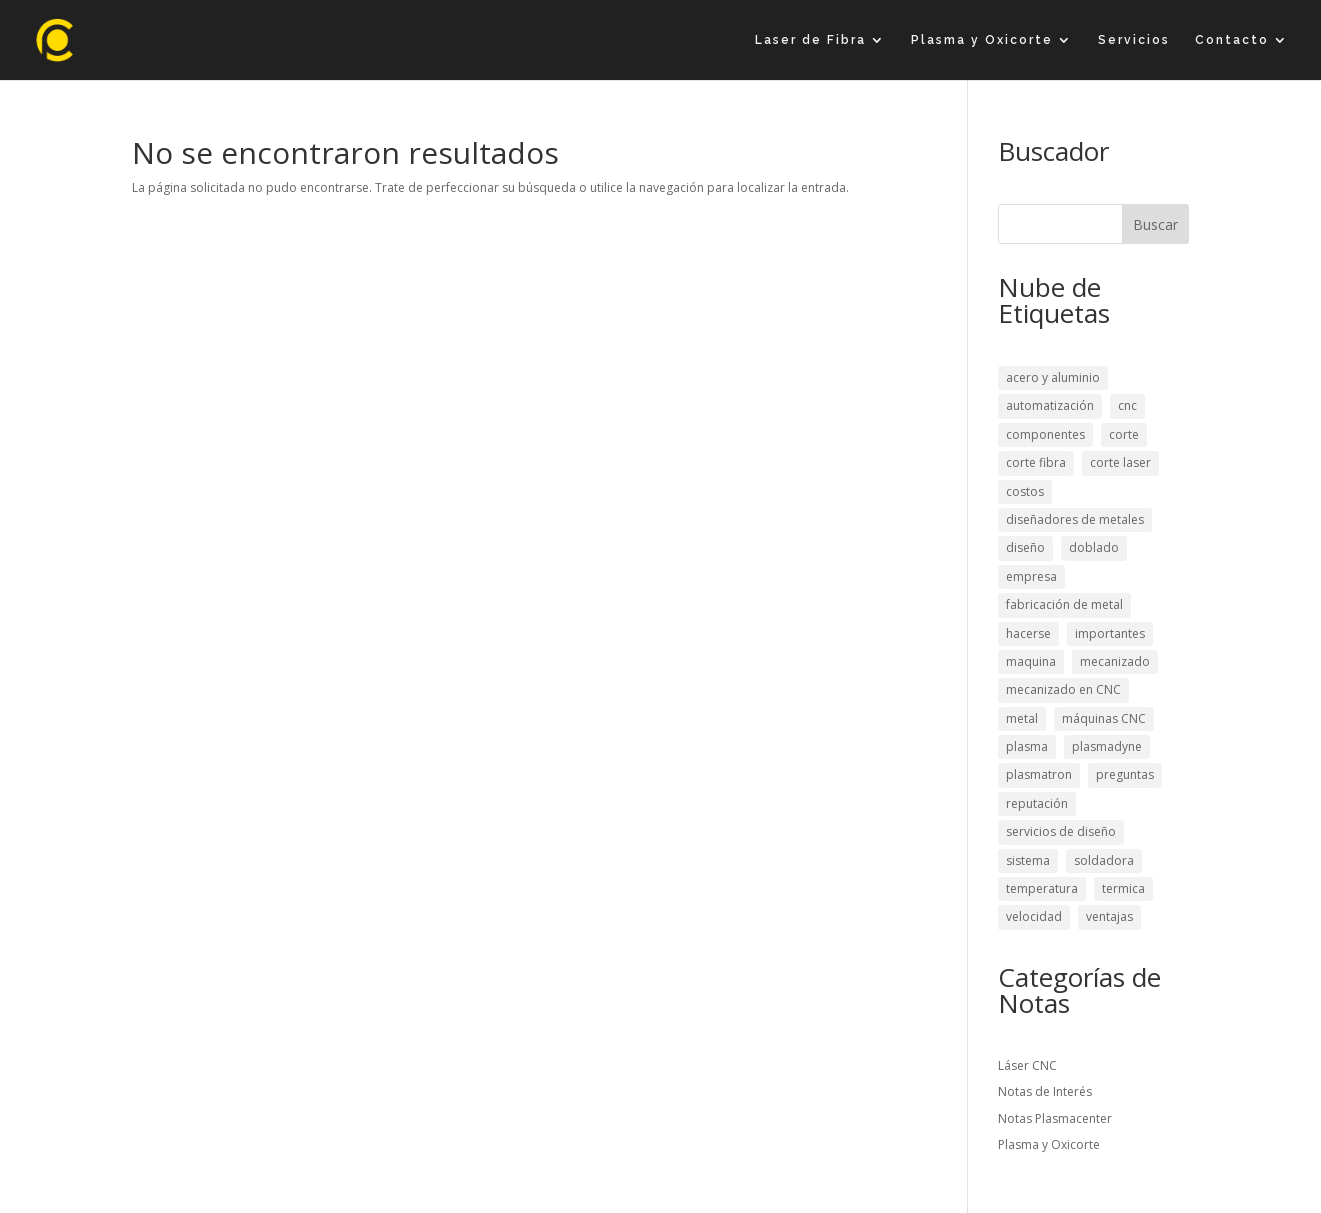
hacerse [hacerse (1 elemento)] (1028, 633)
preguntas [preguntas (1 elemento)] (1125, 774)
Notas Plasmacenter (1055, 1118)
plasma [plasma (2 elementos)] (1027, 746)
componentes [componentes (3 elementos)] (1045, 434)
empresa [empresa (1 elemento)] (1031, 576)
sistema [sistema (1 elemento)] (1028, 860)
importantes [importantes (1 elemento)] (1110, 633)
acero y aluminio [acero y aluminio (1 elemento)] (1053, 377)
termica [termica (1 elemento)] (1123, 888)
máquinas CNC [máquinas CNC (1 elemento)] (1104, 718)
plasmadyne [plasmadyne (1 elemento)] (1107, 746)
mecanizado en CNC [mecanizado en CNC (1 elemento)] (1063, 689)
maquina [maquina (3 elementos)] (1031, 661)
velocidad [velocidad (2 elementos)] (1034, 916)
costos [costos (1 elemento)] (1025, 491)
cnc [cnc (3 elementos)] (1127, 405)
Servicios (1134, 40)
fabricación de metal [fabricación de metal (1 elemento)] (1064, 604)
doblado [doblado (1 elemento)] (1094, 547)
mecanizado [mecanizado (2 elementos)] (1115, 661)
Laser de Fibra (810, 40)
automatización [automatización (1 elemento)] (1050, 405)
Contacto (1232, 40)
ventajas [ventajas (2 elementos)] (1109, 916)
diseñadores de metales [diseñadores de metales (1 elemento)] (1075, 519)
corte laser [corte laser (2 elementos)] (1120, 462)
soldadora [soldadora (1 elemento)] (1104, 860)
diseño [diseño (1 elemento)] (1025, 547)
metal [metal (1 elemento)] (1022, 718)
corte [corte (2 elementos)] (1124, 434)
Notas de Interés (1045, 1091)
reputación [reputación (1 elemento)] (1037, 803)
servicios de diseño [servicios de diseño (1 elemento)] (1061, 831)
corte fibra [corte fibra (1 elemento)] (1036, 462)
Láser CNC (1027, 1065)
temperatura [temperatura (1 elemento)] (1042, 888)
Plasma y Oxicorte (982, 40)
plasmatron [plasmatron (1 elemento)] (1039, 774)
